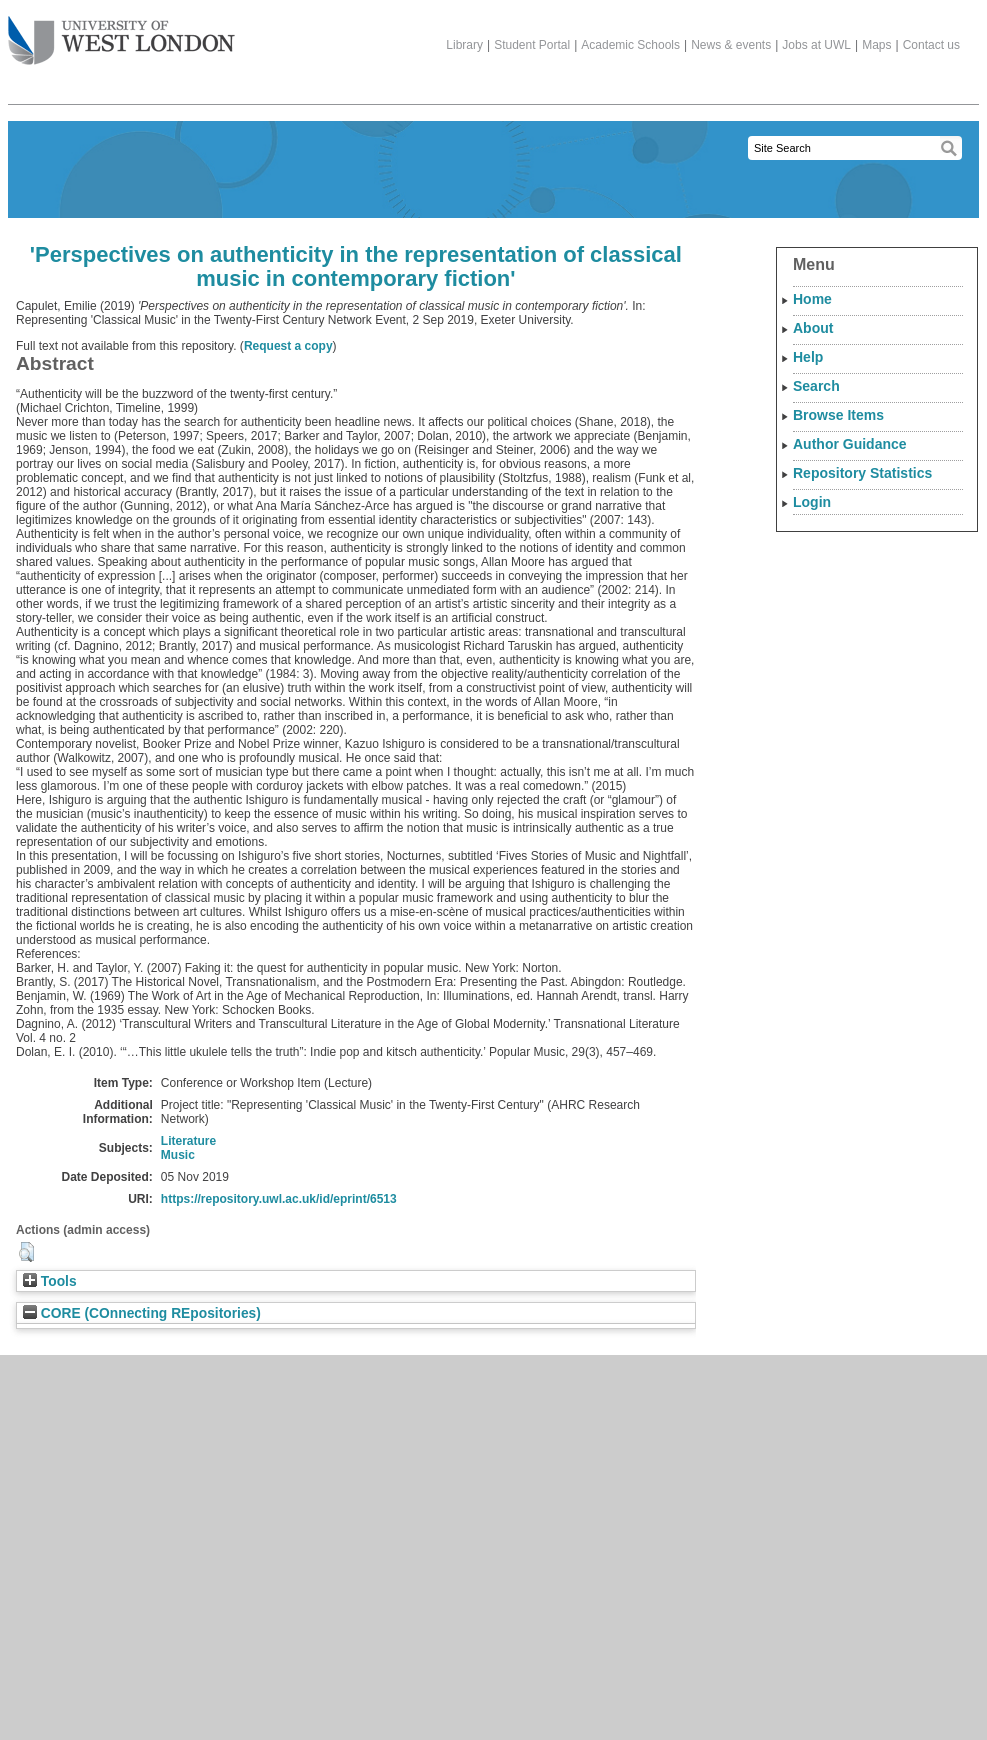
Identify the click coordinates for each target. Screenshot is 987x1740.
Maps (876, 45)
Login (812, 502)
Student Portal (532, 45)
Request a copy (288, 346)
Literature (188, 1141)
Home (812, 299)
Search (816, 386)
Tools (50, 1281)
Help (808, 357)
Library (464, 45)
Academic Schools (630, 45)
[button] (26, 1252)
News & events (731, 45)
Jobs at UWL (816, 45)
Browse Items (838, 415)
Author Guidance (850, 444)
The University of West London (121, 33)
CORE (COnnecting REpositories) (142, 1313)
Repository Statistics (862, 473)
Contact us (931, 45)
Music (178, 1155)
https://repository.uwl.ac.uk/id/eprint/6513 (279, 1199)
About (813, 328)
